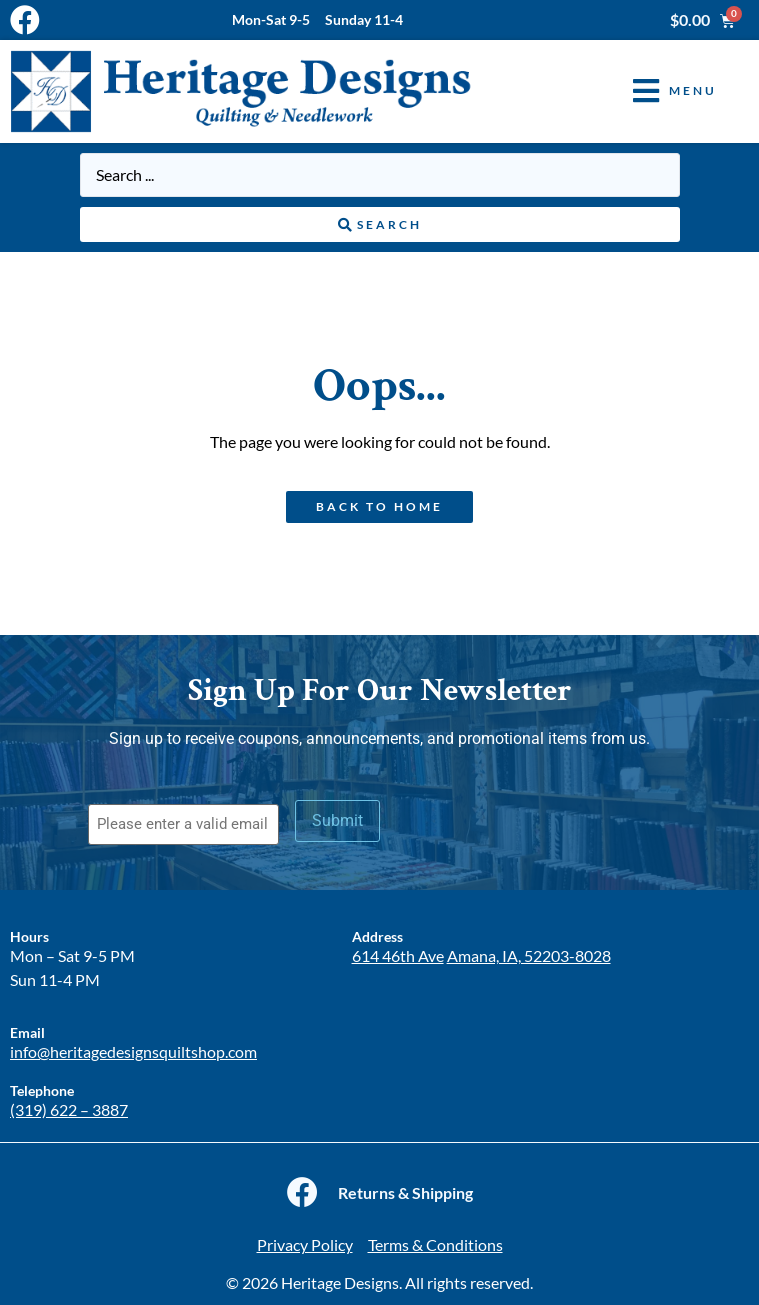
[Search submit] (380, 225)
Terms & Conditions (435, 1244)
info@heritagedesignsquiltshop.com (133, 1051)
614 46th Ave (398, 955)
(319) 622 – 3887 (69, 1109)
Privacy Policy (305, 1244)
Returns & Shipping (405, 1192)
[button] (660, 91)
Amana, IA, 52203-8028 (529, 955)
